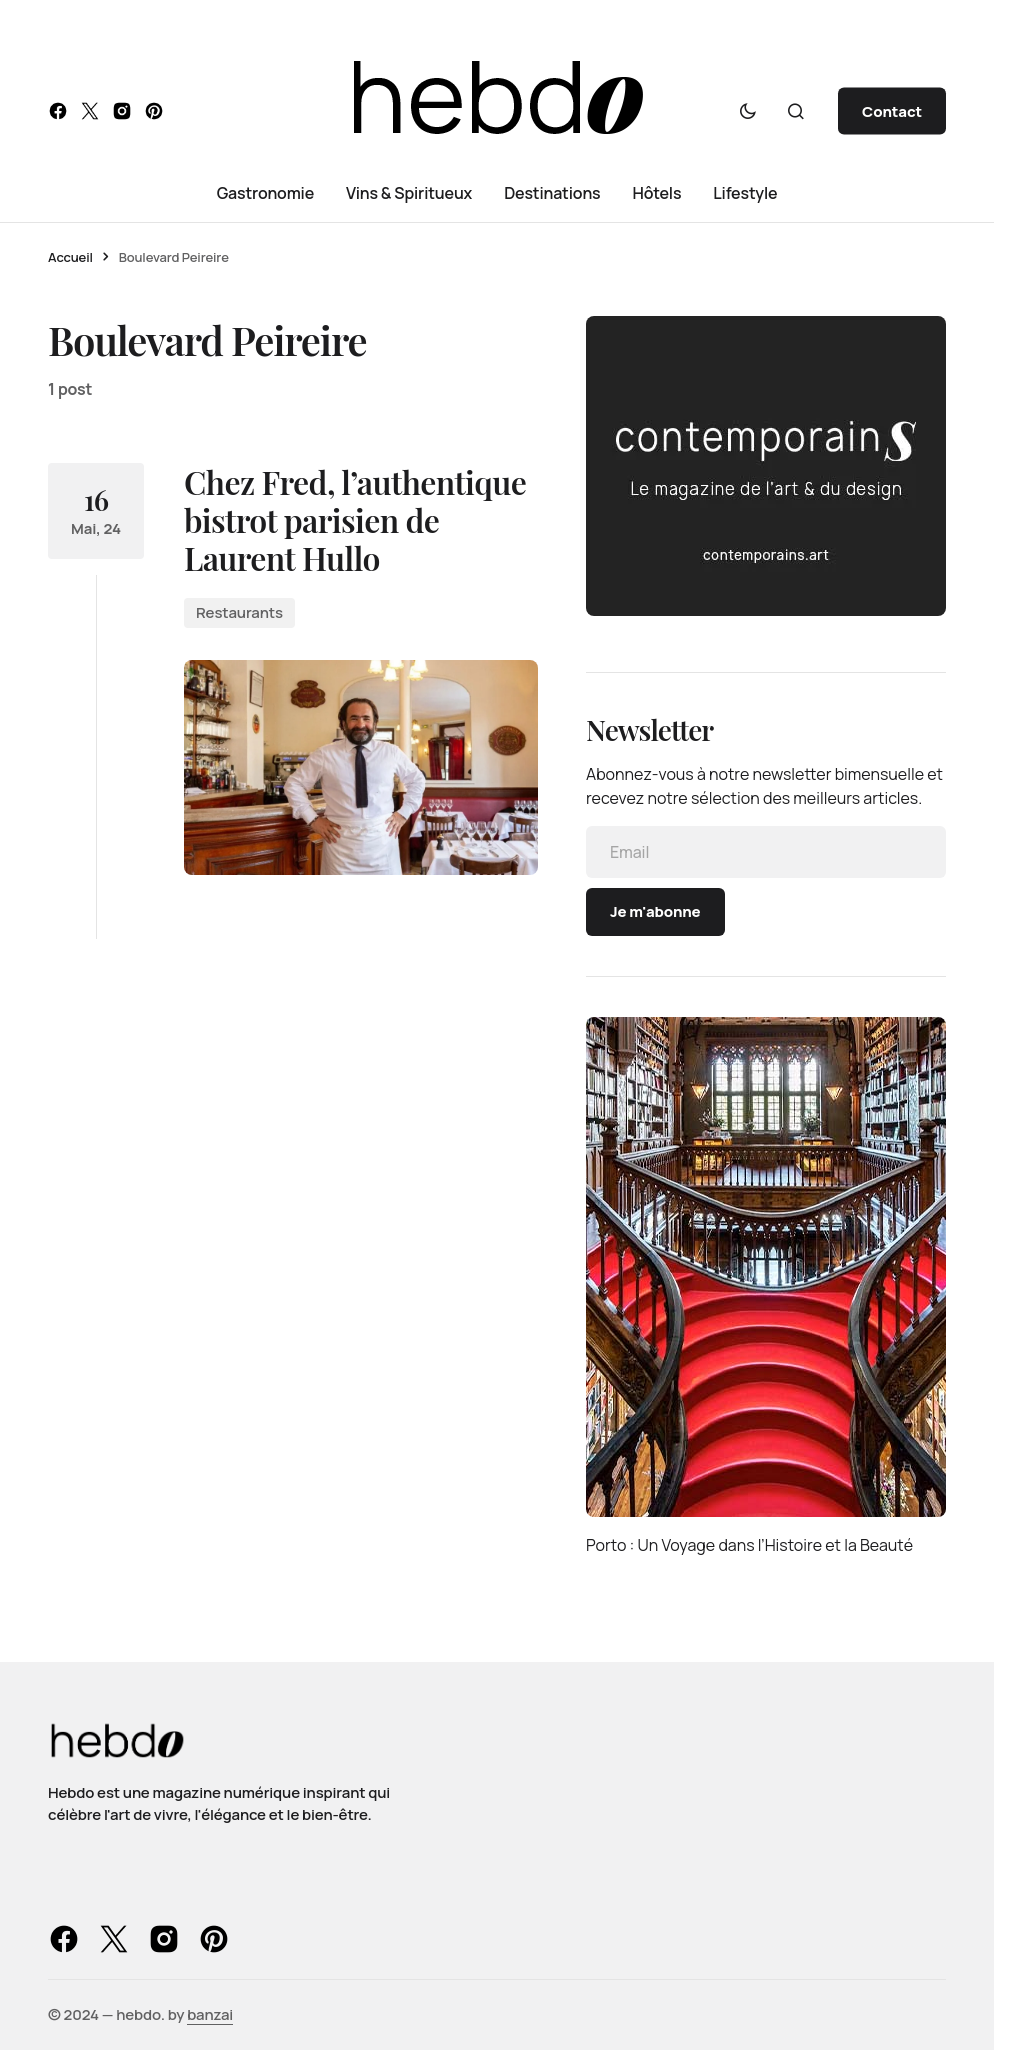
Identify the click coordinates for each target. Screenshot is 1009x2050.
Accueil (70, 257)
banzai (210, 2014)
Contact (892, 111)
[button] (748, 111)
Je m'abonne (655, 911)
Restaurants (239, 612)
